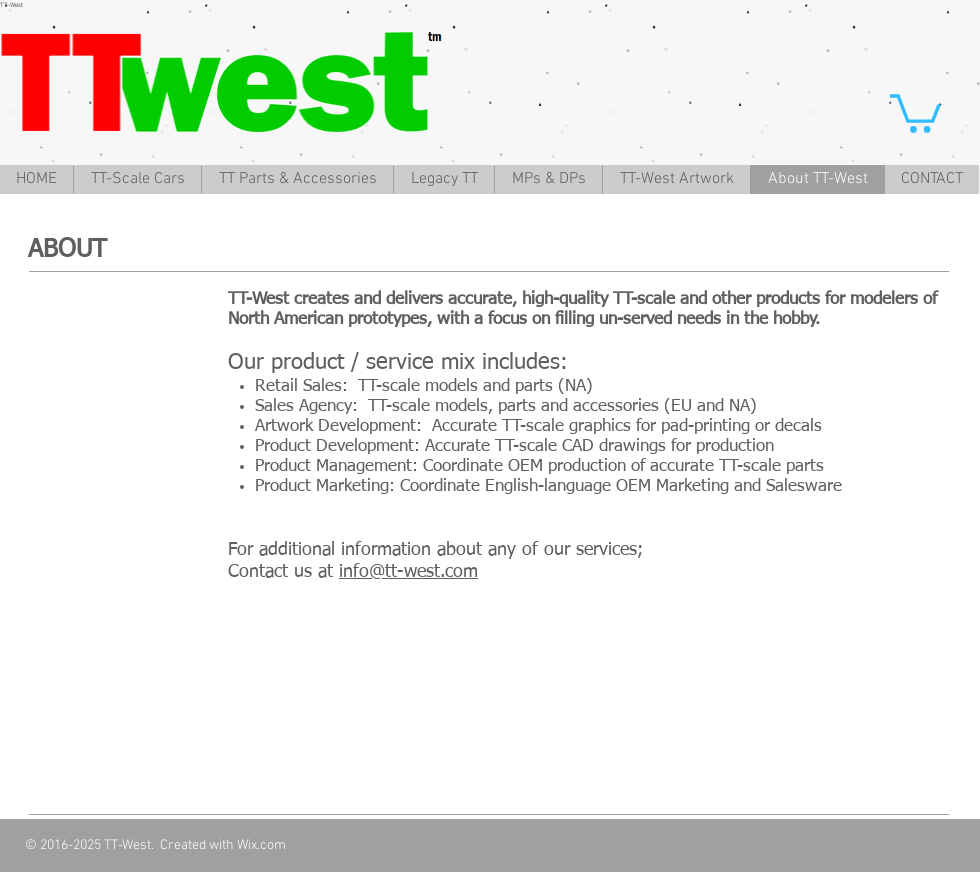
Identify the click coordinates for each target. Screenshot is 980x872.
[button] (915, 111)
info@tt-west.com (408, 572)
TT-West (11, 5)
